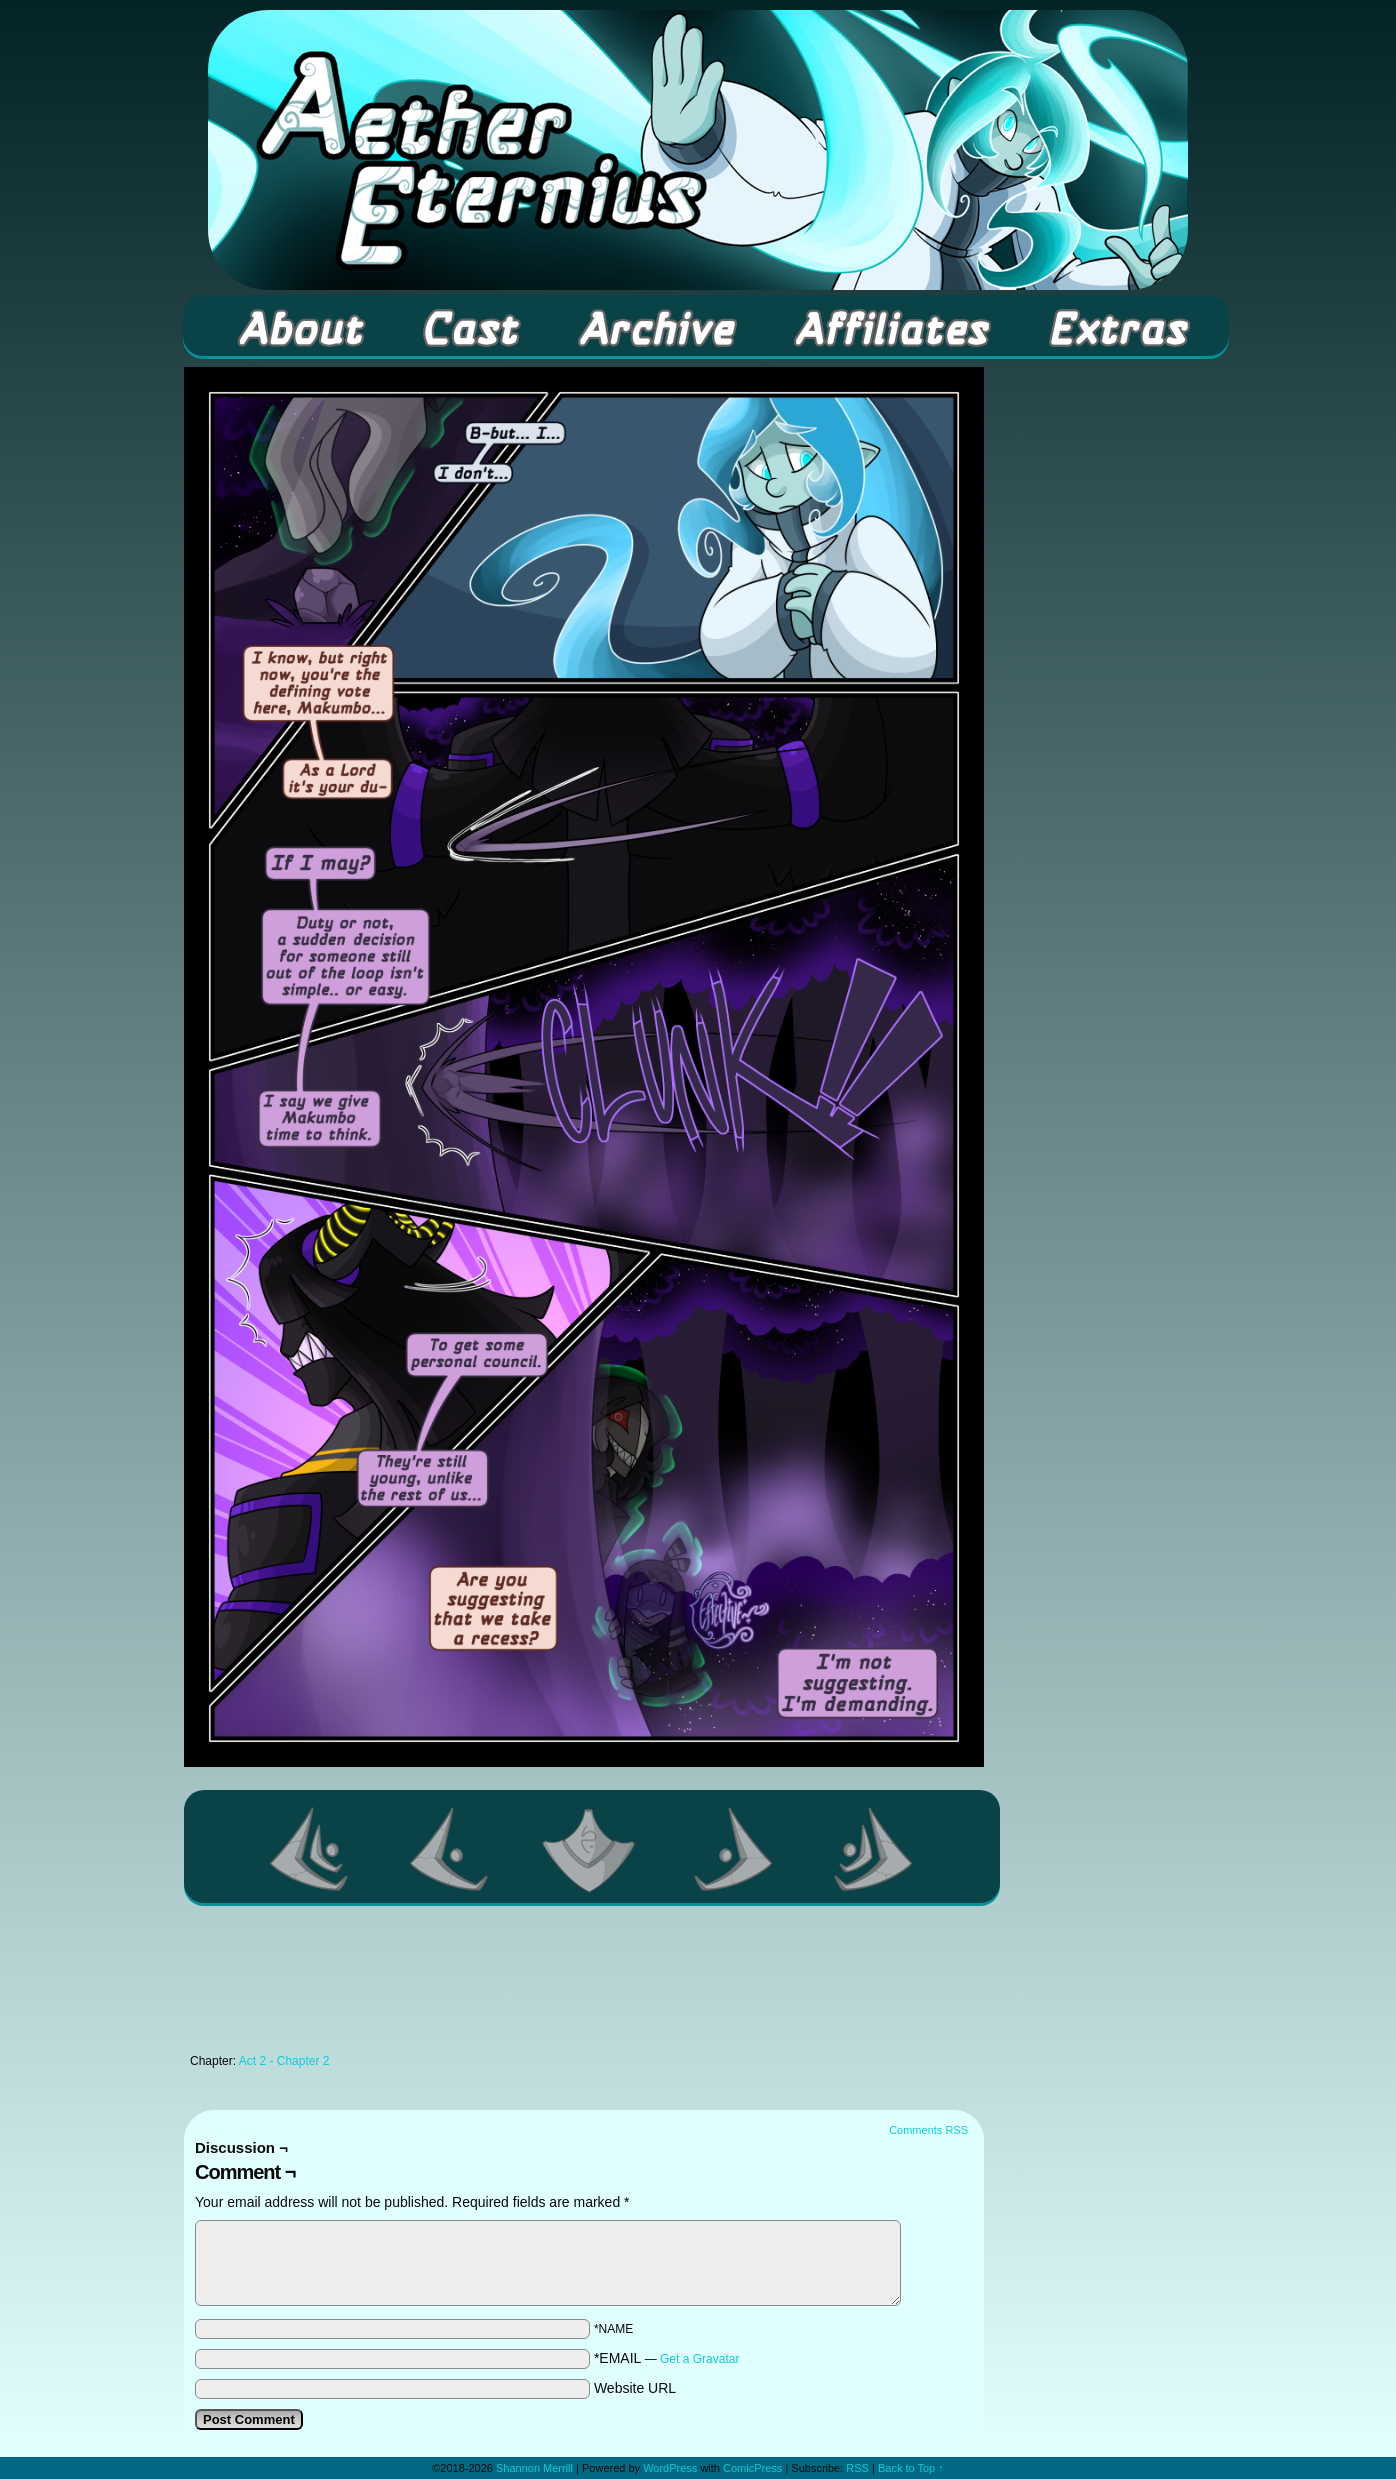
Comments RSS (928, 2130)
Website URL (635, 2388)
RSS (857, 2468)
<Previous (450, 1849)
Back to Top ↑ (911, 2468)
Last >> (874, 1849)
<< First (310, 1849)
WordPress (670, 2468)
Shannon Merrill (534, 2468)
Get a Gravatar (699, 2359)
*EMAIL (667, 2358)
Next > (734, 1849)
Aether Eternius (698, 150)
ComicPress (752, 2468)
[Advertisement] (584, 1985)
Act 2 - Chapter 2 (284, 2061)
